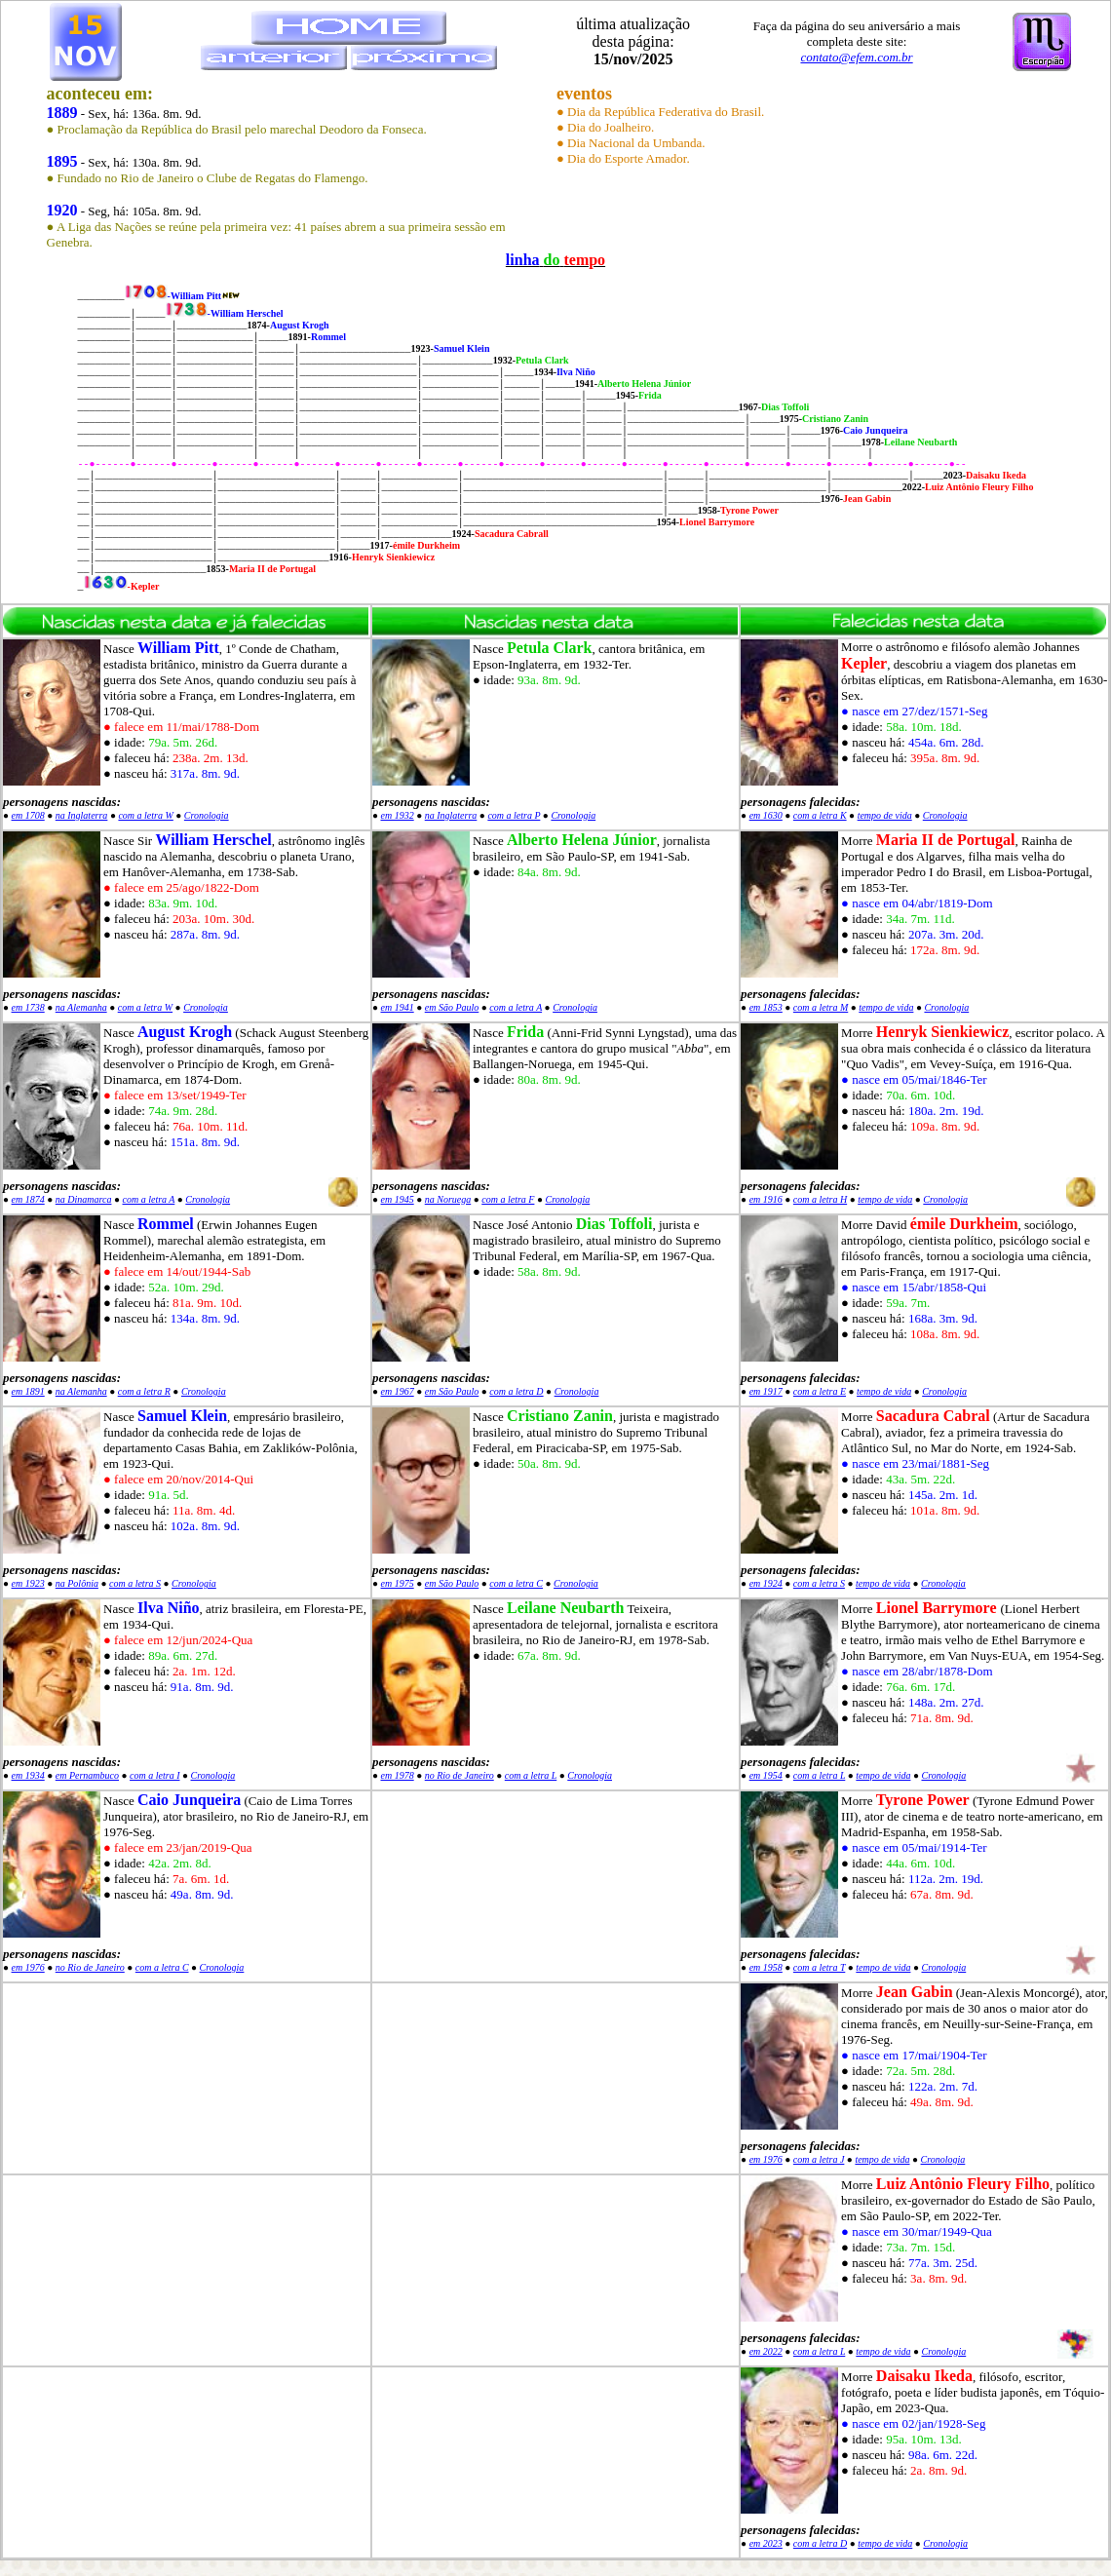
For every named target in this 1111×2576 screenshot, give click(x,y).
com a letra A (515, 1007)
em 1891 (28, 1391)
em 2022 (766, 2351)
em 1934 (28, 1775)
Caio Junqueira (189, 1799)
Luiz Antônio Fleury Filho (963, 2183)
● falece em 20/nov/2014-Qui (178, 1479)
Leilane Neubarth (565, 1607)
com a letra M (820, 1007)
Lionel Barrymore (936, 1607)
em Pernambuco (87, 1775)
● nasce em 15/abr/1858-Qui (913, 1287)
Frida (525, 1031)
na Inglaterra (82, 815)
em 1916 (766, 1199)
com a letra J (819, 2159)
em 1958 (766, 1967)
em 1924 (766, 1583)
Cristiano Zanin (560, 1415)
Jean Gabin (914, 1991)
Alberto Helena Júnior (582, 839)
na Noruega (448, 1199)
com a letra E (819, 1391)
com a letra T (819, 1967)
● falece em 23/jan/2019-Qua (177, 1847)
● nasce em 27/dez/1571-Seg (914, 711)
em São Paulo (452, 1007)
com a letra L (530, 1775)
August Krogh (184, 1031)
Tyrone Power (923, 1799)
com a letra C (516, 1583)
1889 (62, 112)
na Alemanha (81, 1007)
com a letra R (144, 1391)
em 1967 (397, 1391)
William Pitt (178, 647)
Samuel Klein (182, 1415)
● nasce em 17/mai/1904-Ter (914, 2055)
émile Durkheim (964, 1223)
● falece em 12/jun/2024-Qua (177, 1640)
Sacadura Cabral (933, 1415)
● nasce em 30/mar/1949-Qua (916, 2231)
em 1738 (28, 1007)
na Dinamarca (84, 1199)
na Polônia (77, 1583)
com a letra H (820, 1199)
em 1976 (28, 1967)
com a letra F (507, 1199)
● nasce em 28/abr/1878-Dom (917, 1671)
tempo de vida (885, 815)
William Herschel (213, 839)
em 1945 (397, 1199)
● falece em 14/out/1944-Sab (176, 1271)
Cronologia (206, 815)
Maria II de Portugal (945, 839)
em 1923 (28, 1583)
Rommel (165, 1223)
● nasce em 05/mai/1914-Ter (914, 1847)
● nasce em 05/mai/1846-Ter (914, 1079)
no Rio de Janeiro (459, 1775)
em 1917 (766, 1391)
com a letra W (145, 815)
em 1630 (766, 815)
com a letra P (513, 815)
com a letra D (516, 1391)
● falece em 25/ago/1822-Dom (181, 887)
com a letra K (820, 815)
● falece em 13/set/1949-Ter (175, 1095)
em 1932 (397, 815)
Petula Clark (550, 647)
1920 (62, 210)
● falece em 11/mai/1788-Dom (181, 726)
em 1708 (28, 815)
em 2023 (766, 2543)
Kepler (864, 663)
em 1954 (766, 1775)
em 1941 (397, 1007)
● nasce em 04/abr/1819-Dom (917, 903)
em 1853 (766, 1007)
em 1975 (397, 1583)
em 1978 (397, 1775)
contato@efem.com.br (856, 57)
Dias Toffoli (614, 1223)
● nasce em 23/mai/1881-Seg (915, 1463)
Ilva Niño (168, 1607)
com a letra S (135, 1583)
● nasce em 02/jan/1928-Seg (913, 2423)
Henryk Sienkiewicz (942, 1031)
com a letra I (154, 1775)
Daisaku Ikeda (924, 2375)
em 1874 (28, 1199)
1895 (62, 161)
